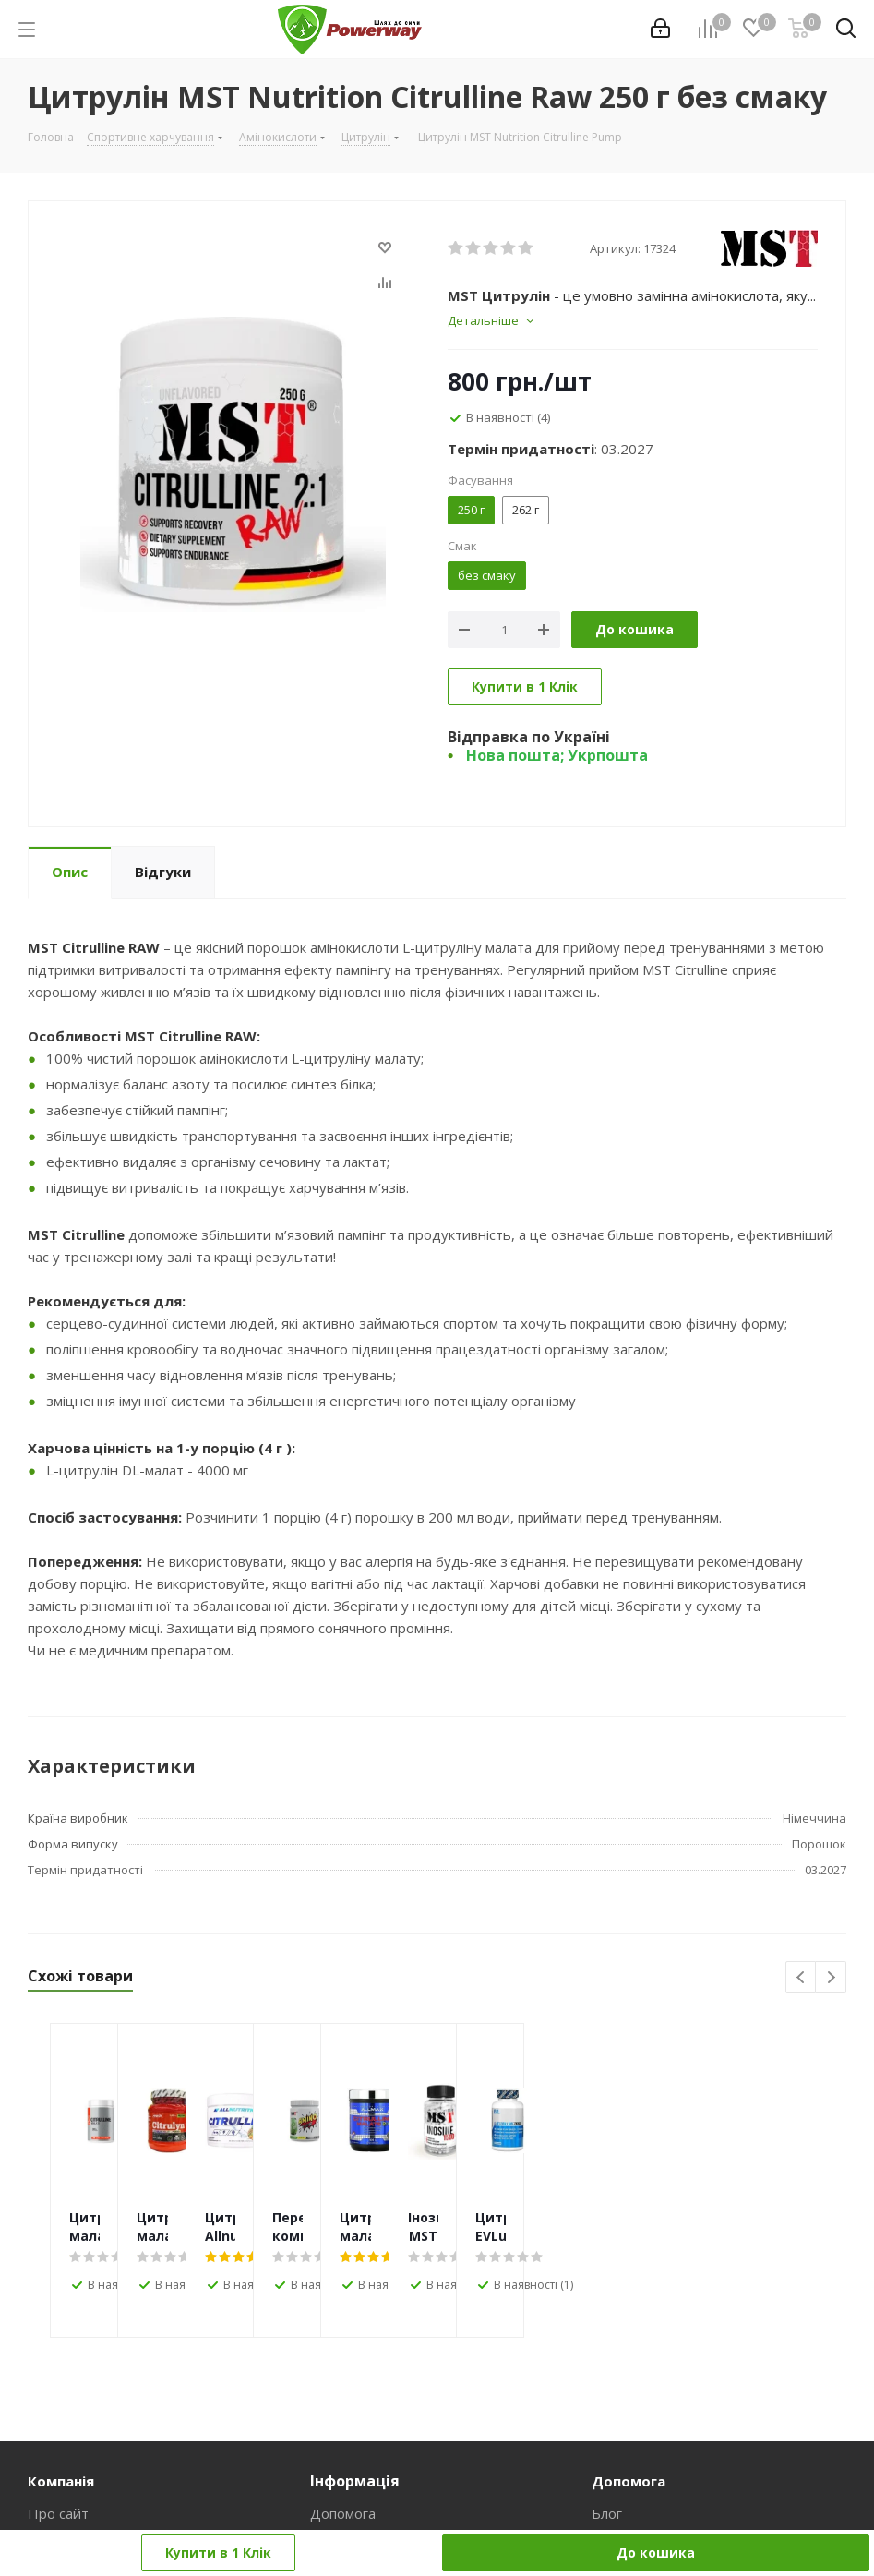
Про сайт (58, 2513)
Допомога (343, 2513)
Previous (801, 1978)
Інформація (355, 2481)
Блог (607, 2513)
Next (831, 1978)
